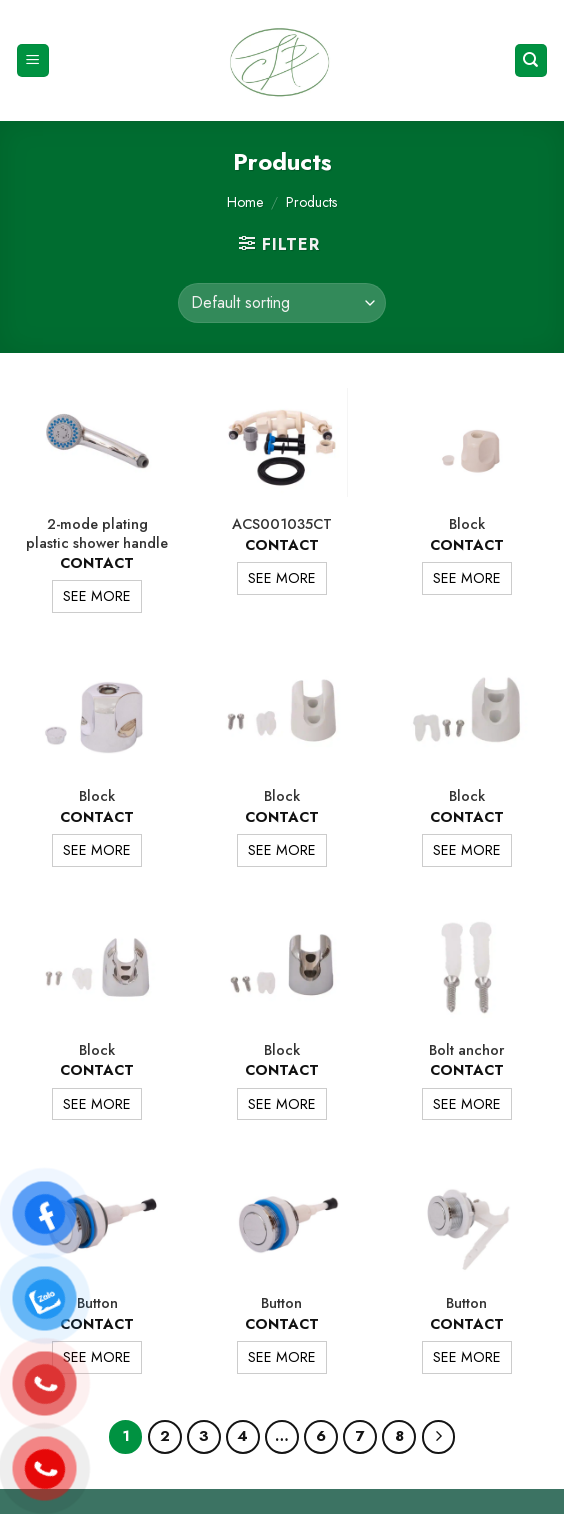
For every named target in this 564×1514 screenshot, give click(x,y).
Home (245, 202)
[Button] (97, 1220)
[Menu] (33, 60)
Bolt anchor (466, 1050)
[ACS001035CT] (281, 442)
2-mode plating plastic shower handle (97, 533)
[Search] (531, 60)
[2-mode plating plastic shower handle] (97, 442)
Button (97, 1303)
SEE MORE (97, 596)
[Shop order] (281, 303)
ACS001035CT (282, 524)
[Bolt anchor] (466, 967)
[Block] (466, 442)
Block (467, 524)
